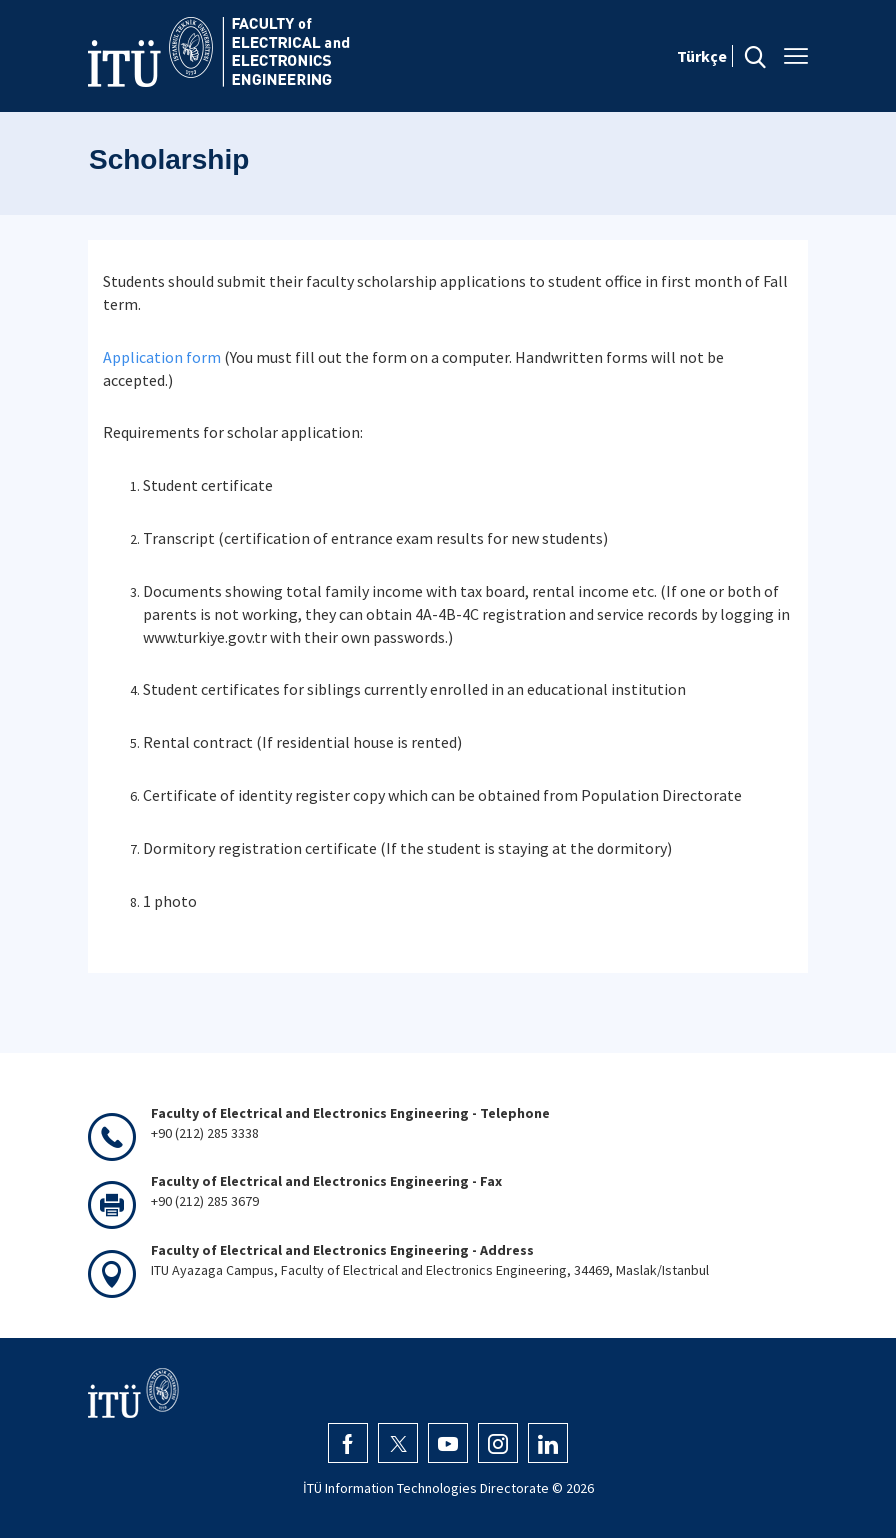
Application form (162, 357)
